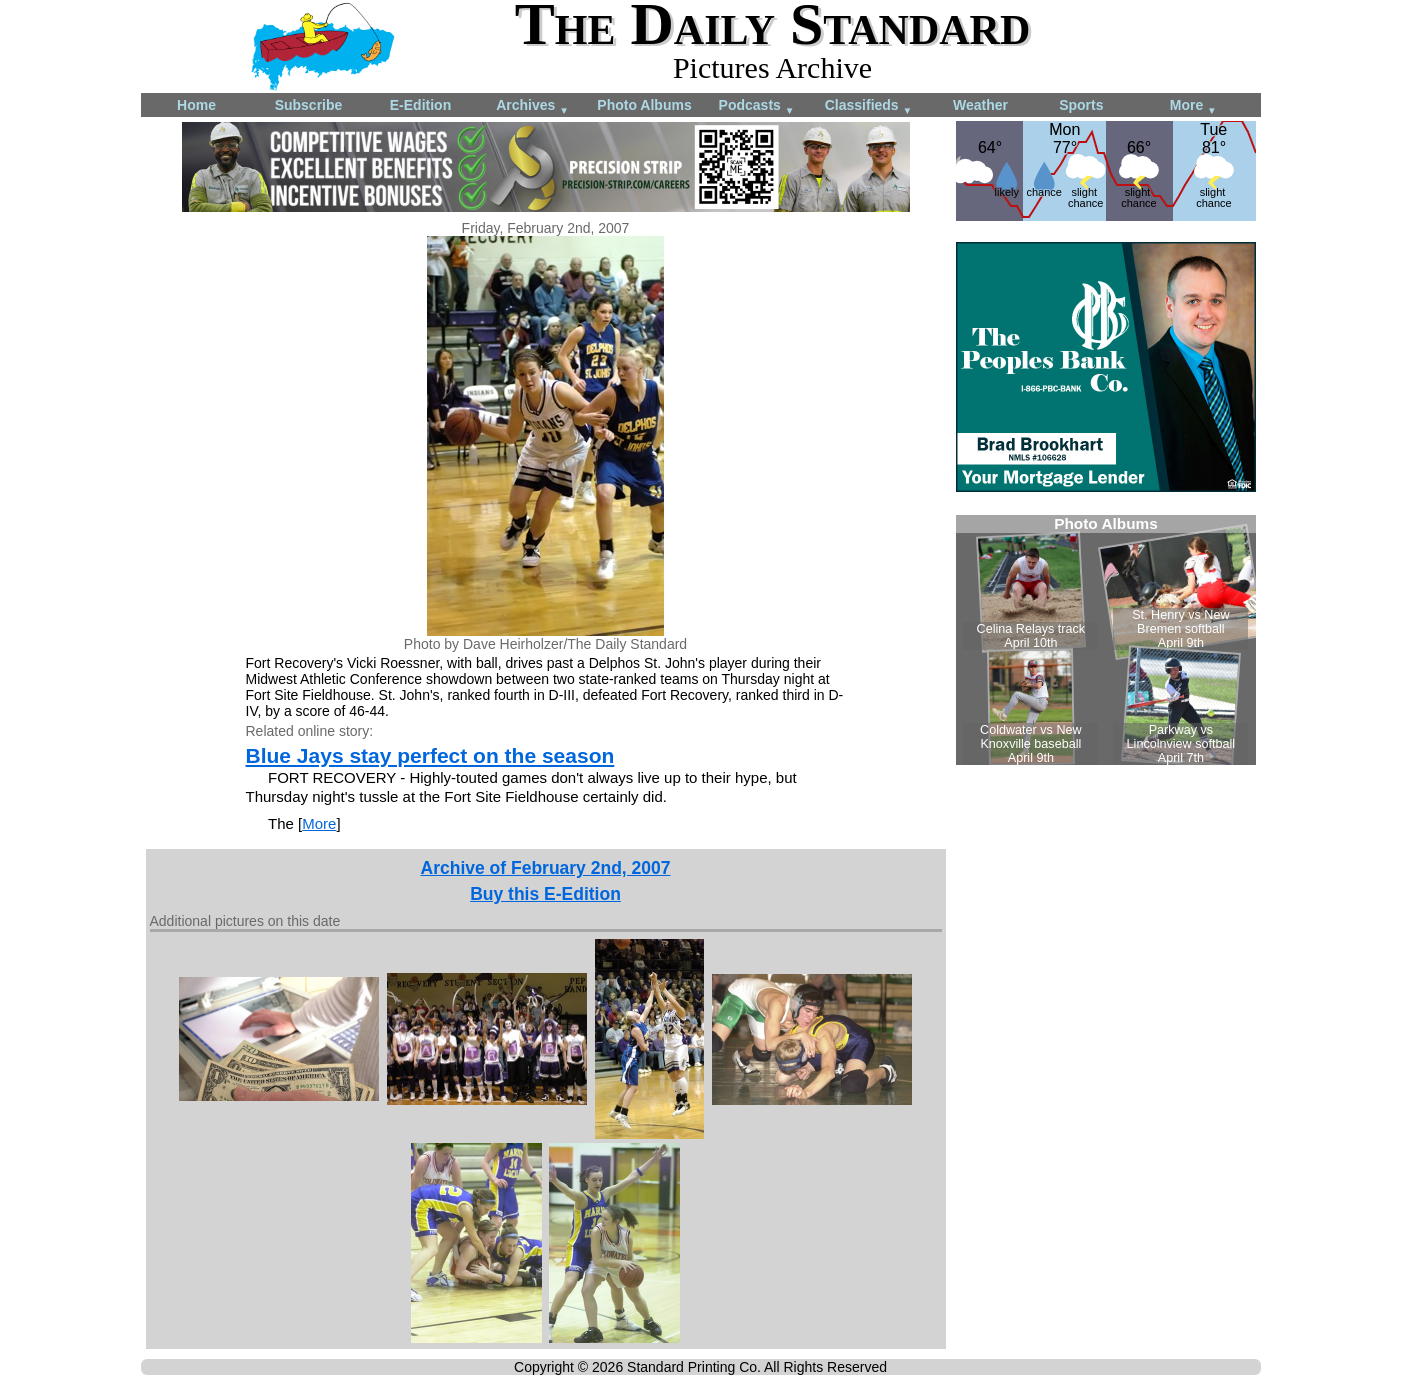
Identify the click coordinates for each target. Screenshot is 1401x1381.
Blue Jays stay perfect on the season (430, 755)
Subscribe (309, 105)
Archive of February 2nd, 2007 (546, 868)
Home (196, 105)
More (1193, 106)
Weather (980, 105)
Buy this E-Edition (545, 894)
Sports (1081, 105)
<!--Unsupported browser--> (1106, 640)
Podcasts (757, 106)
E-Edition (420, 105)
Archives (532, 106)
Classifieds (869, 106)
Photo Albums (644, 105)
